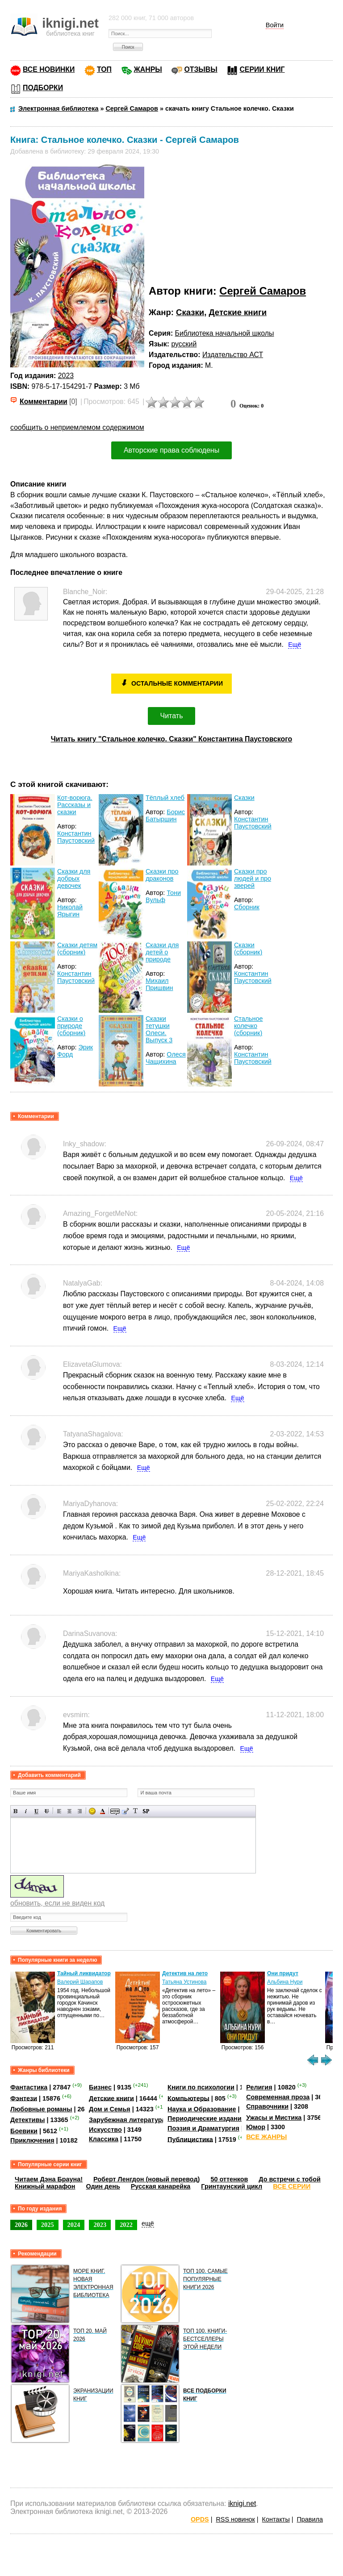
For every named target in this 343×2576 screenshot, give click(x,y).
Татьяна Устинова (184, 1982)
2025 (47, 2224)
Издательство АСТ (232, 354)
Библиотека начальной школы (224, 333)
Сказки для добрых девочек (73, 878)
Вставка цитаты (125, 1811)
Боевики (24, 2131)
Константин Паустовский (76, 837)
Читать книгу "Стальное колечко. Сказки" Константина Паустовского (172, 739)
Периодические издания (206, 2118)
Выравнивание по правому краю (80, 1811)
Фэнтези (23, 2098)
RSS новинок (235, 2519)
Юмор (255, 2127)
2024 (73, 2224)
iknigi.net (242, 2503)
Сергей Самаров (262, 291)
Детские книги (238, 312)
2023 (66, 375)
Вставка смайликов (92, 1811)
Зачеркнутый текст (47, 1811)
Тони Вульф (163, 896)
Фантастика (28, 2087)
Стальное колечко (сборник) (248, 1025)
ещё (148, 2223)
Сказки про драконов (162, 875)
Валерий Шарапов (80, 1982)
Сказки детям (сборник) (77, 948)
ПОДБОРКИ (43, 88)
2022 (126, 2224)
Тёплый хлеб (165, 797)
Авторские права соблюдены (171, 450)
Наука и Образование (201, 2109)
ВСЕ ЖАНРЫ (266, 2136)
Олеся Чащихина (166, 1058)
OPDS (200, 2519)
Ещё (294, 644)
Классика (103, 2139)
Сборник (246, 907)
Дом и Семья (109, 2109)
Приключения (32, 2140)
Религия (259, 2087)
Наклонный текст (26, 1811)
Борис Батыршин (165, 815)
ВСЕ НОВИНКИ (49, 69)
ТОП (104, 69)
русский (184, 344)
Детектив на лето (185, 1973)
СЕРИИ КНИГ (261, 69)
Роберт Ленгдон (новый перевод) (146, 2179)
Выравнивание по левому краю (59, 1811)
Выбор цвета (102, 1811)
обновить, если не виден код (57, 1903)
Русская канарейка (161, 2186)
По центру (69, 1811)
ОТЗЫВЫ (200, 69)
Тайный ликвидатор (84, 1973)
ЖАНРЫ (148, 69)
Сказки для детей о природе (162, 952)
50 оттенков (229, 2179)
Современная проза (278, 2097)
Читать (171, 716)
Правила (310, 2519)
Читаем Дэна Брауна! (49, 2179)
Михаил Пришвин (159, 984)
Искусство (105, 2129)
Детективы (27, 2119)
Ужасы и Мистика (273, 2117)
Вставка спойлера (146, 1811)
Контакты (276, 2519)
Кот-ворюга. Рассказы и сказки (74, 805)
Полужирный (16, 1811)
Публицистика (190, 2139)
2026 (21, 2224)
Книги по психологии (200, 2087)
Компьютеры (188, 2098)
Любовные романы (41, 2109)
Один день (103, 2186)
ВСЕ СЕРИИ (291, 2186)
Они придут (282, 1973)
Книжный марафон (45, 2186)
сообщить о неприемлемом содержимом (77, 427)
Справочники (267, 2106)
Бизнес (100, 2087)
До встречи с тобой (290, 2179)
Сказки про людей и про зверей (252, 878)
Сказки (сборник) (248, 948)
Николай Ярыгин (70, 910)
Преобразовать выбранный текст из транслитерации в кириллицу (135, 1811)
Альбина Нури (284, 1982)
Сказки (190, 312)
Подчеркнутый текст (36, 1811)
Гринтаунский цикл (231, 2186)
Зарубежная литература (127, 2119)
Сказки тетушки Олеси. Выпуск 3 (159, 1029)
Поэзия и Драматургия (203, 2128)
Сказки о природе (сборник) (71, 1025)
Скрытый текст (115, 1811)
